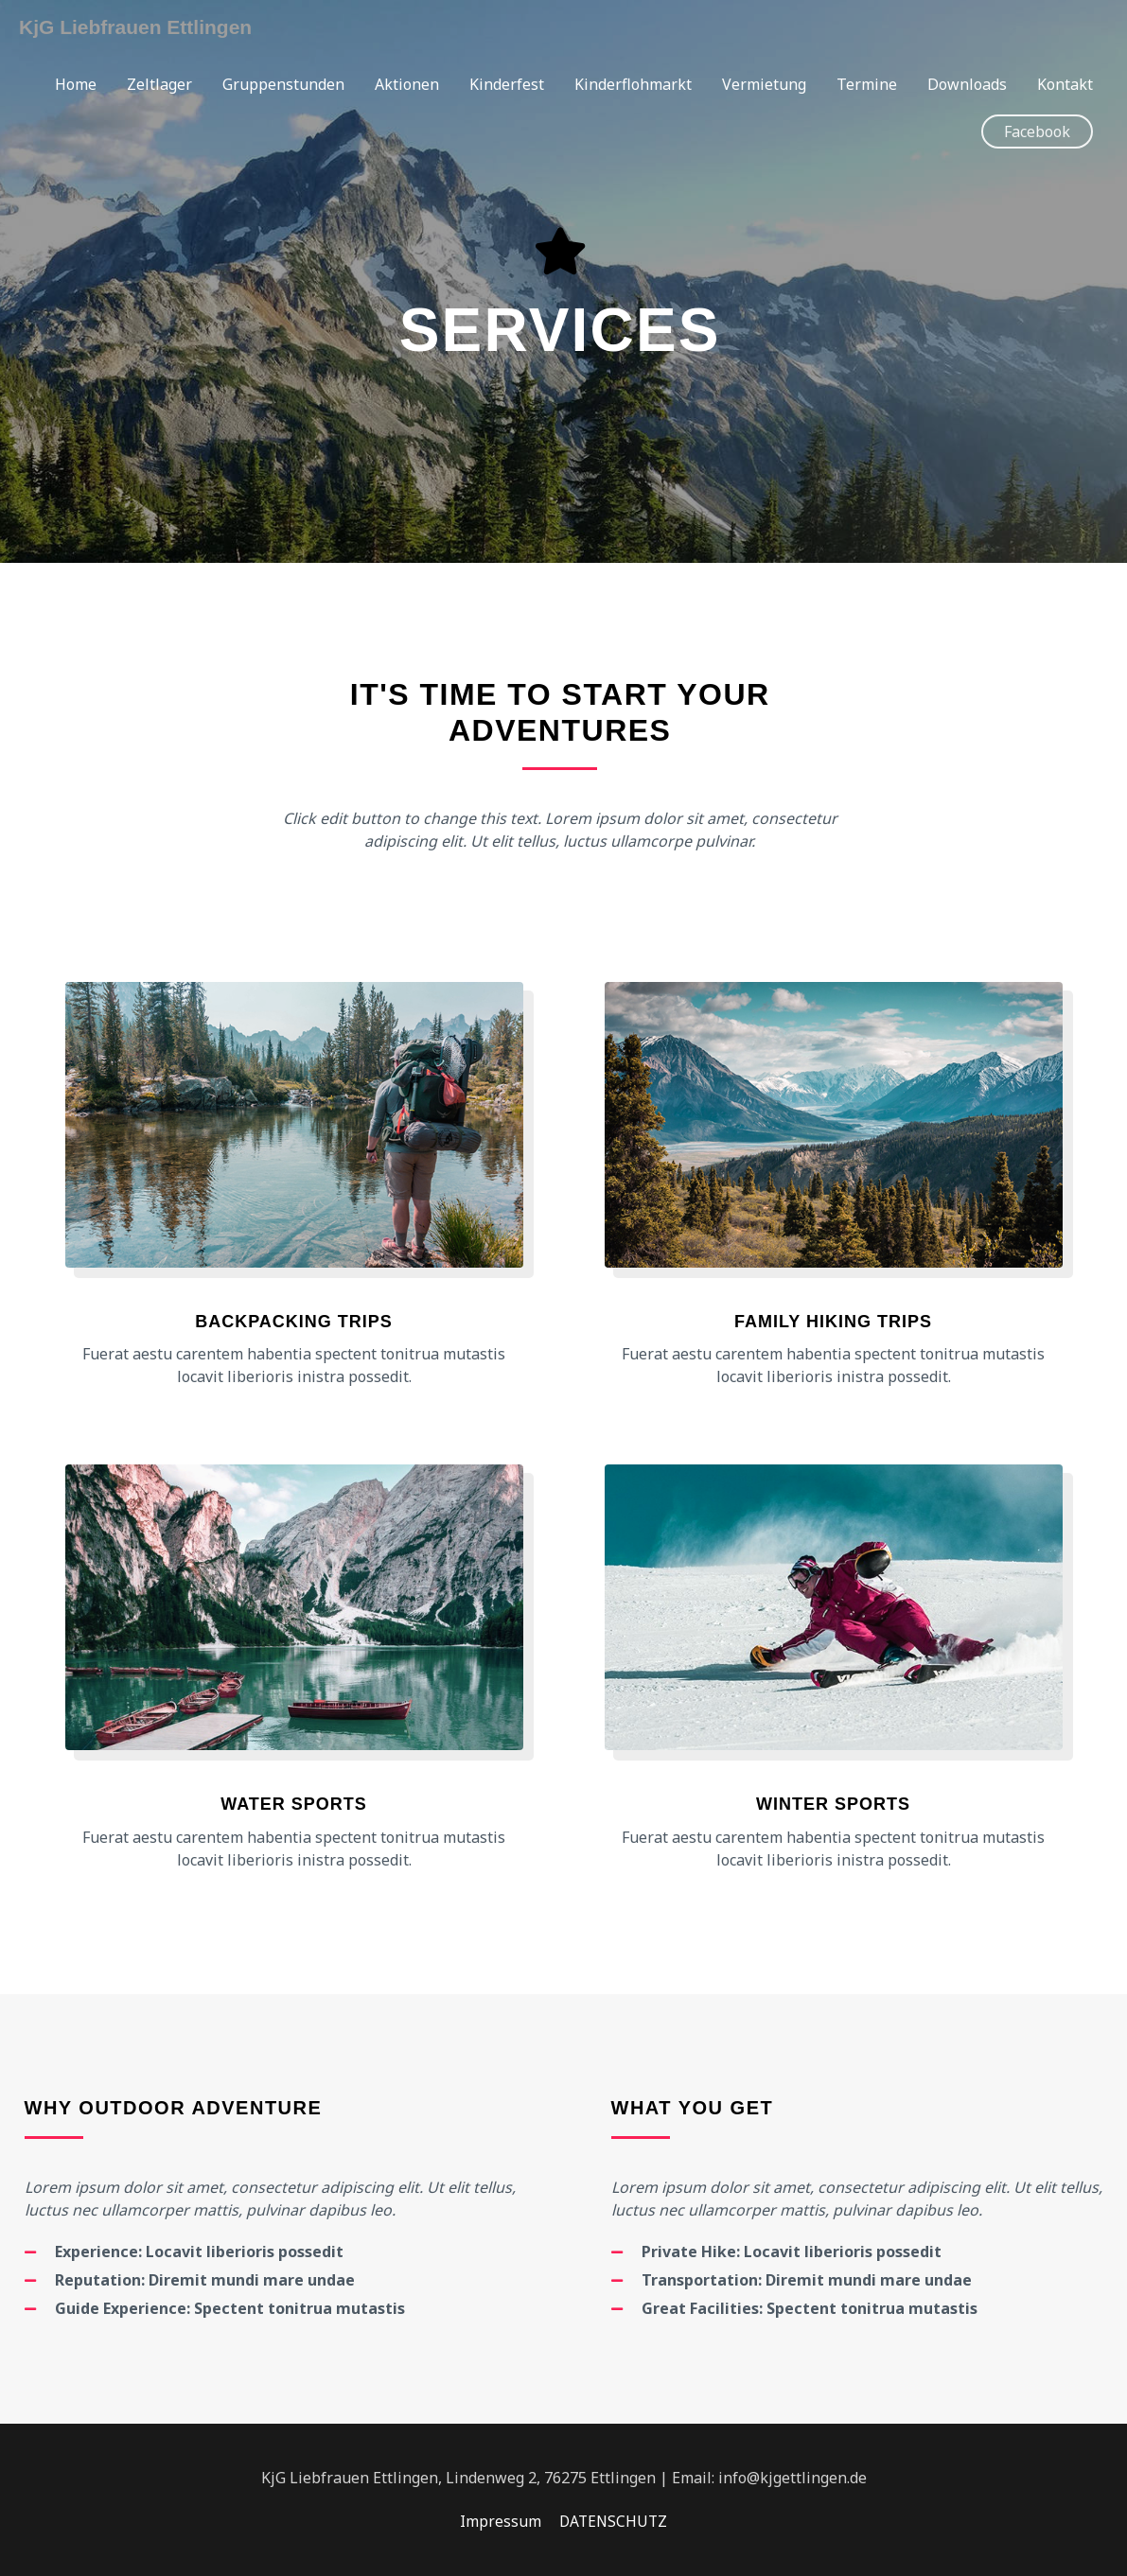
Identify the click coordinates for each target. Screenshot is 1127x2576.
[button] (1037, 132)
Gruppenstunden (283, 85)
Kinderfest (506, 85)
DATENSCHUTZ (614, 2521)
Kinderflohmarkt (633, 85)
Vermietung (764, 85)
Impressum (498, 2521)
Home (76, 85)
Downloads (967, 85)
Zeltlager (159, 85)
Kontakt (1065, 85)
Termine (866, 85)
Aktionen (407, 85)
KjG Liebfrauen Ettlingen (141, 27)
